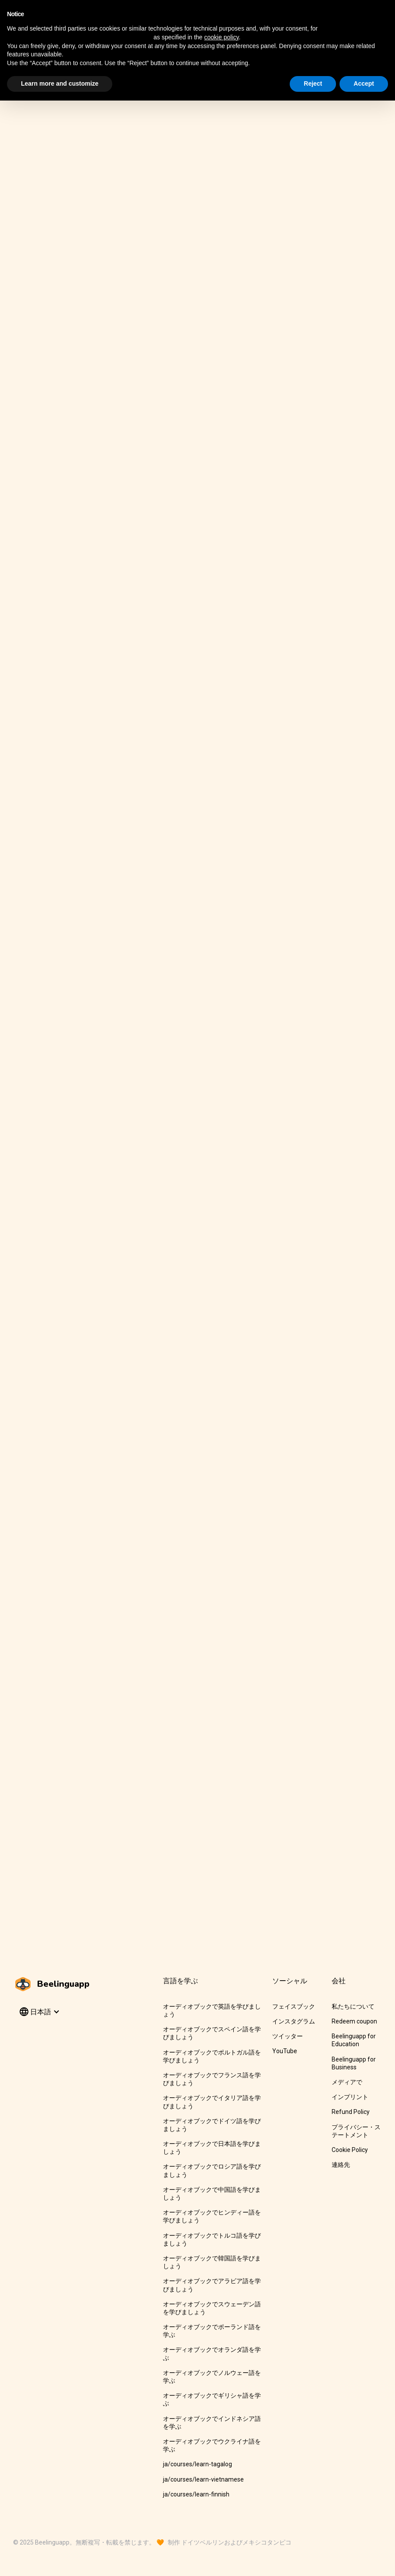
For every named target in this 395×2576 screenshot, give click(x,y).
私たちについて (353, 2006)
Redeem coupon (354, 2021)
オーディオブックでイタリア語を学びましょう (212, 2101)
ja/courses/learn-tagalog (197, 2464)
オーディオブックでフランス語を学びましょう (212, 2079)
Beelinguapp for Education (354, 2040)
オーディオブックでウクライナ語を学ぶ (212, 2445)
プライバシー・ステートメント (356, 2131)
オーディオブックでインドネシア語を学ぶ (212, 2422)
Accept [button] (363, 83)
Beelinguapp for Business (354, 2063)
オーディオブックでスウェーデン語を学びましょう (212, 2308)
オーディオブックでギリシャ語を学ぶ (212, 2399)
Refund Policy (351, 2111)
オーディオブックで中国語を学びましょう (212, 2193)
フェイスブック (293, 2006)
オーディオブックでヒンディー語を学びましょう (212, 2216)
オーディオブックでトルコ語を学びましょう (212, 2239)
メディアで (347, 2082)
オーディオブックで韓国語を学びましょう (212, 2262)
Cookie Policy (350, 2149)
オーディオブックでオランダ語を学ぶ (212, 2353)
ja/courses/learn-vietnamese (203, 2479)
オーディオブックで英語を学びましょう (212, 2010)
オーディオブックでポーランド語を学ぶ (212, 2330)
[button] (38, 2012)
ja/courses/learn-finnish (196, 2494)
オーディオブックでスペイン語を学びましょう (212, 2033)
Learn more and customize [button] (59, 83)
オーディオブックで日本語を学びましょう (212, 2147)
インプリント (350, 2096)
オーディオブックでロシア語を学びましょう (212, 2170)
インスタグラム (293, 2021)
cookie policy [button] (221, 37)
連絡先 (341, 2164)
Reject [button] (313, 83)
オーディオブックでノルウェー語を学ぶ (212, 2376)
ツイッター (287, 2036)
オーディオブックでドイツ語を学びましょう (212, 2124)
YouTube (284, 2051)
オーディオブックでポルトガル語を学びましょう (212, 2056)
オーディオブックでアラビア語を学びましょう (212, 2284)
